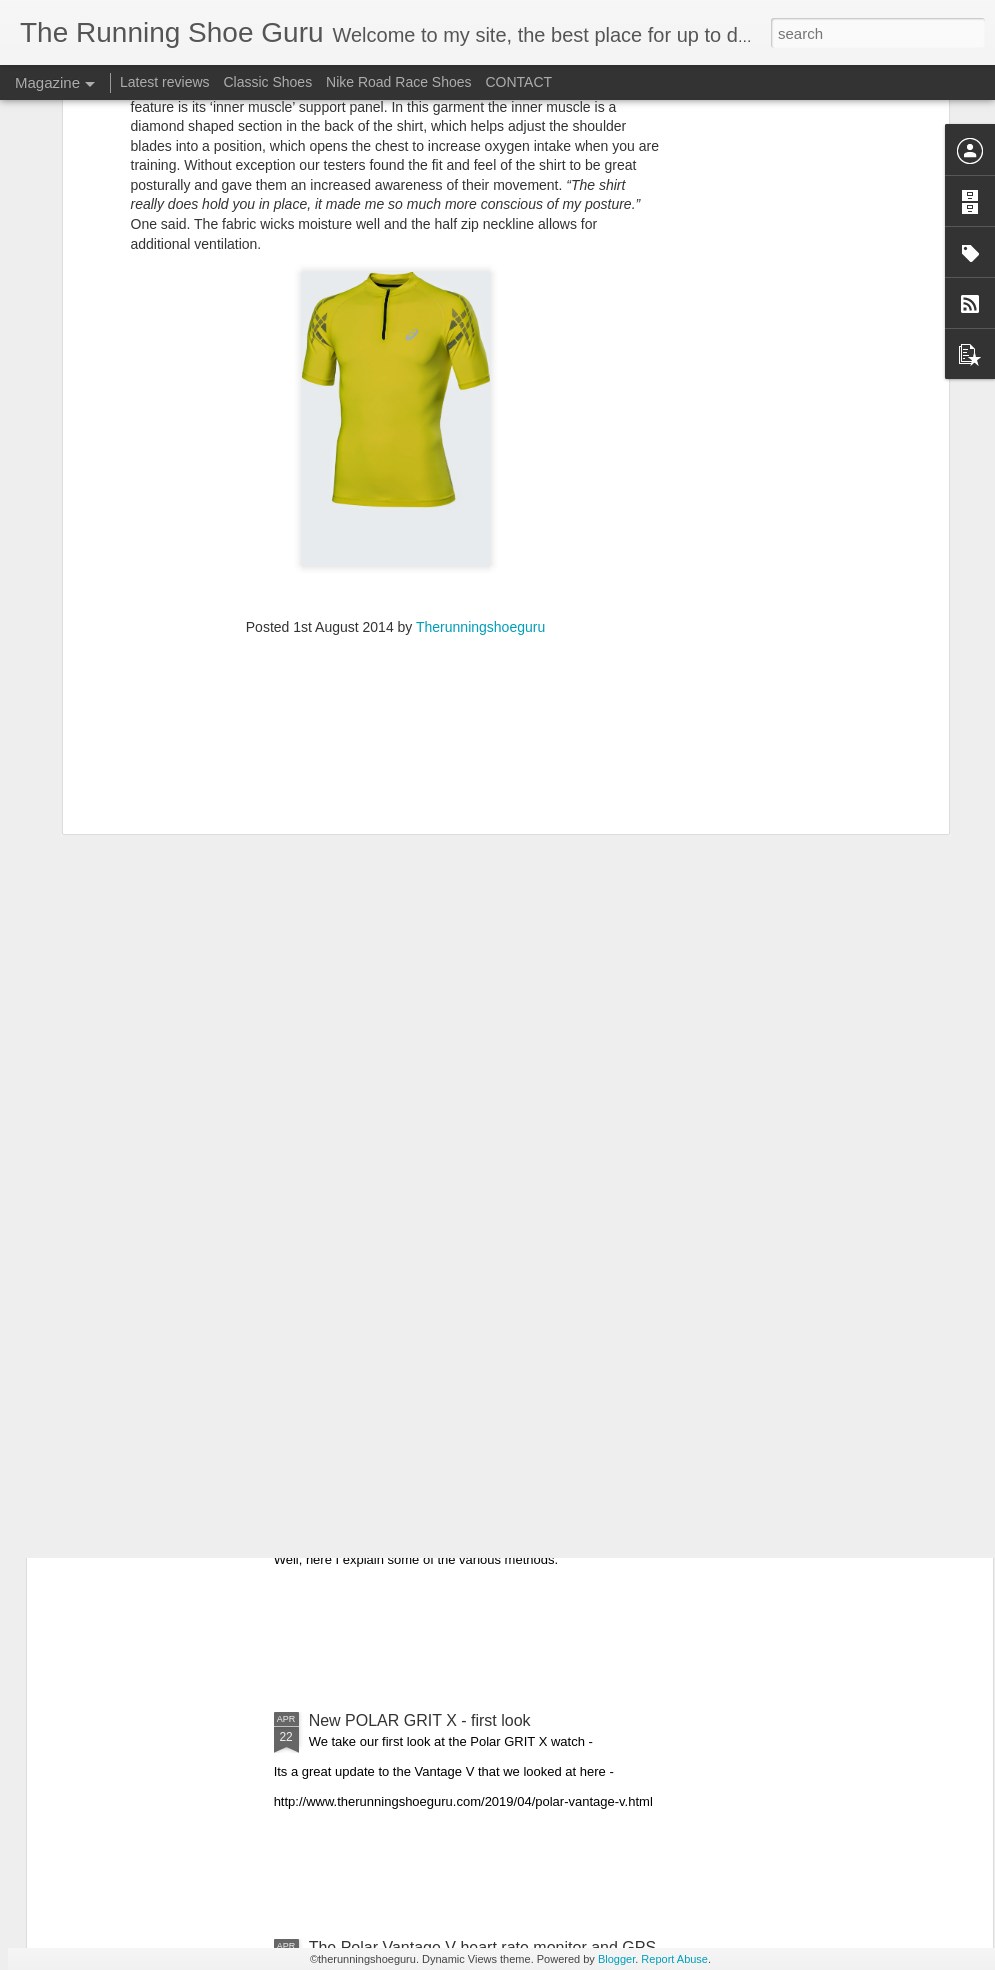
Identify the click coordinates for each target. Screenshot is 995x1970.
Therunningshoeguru (480, 338)
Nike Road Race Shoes (399, 82)
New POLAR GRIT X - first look (420, 1720)
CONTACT (518, 82)
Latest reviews (164, 82)
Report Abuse (674, 1959)
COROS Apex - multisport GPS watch (442, 1266)
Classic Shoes (267, 82)
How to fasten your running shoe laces (445, 1493)
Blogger (616, 1959)
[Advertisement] (396, 467)
